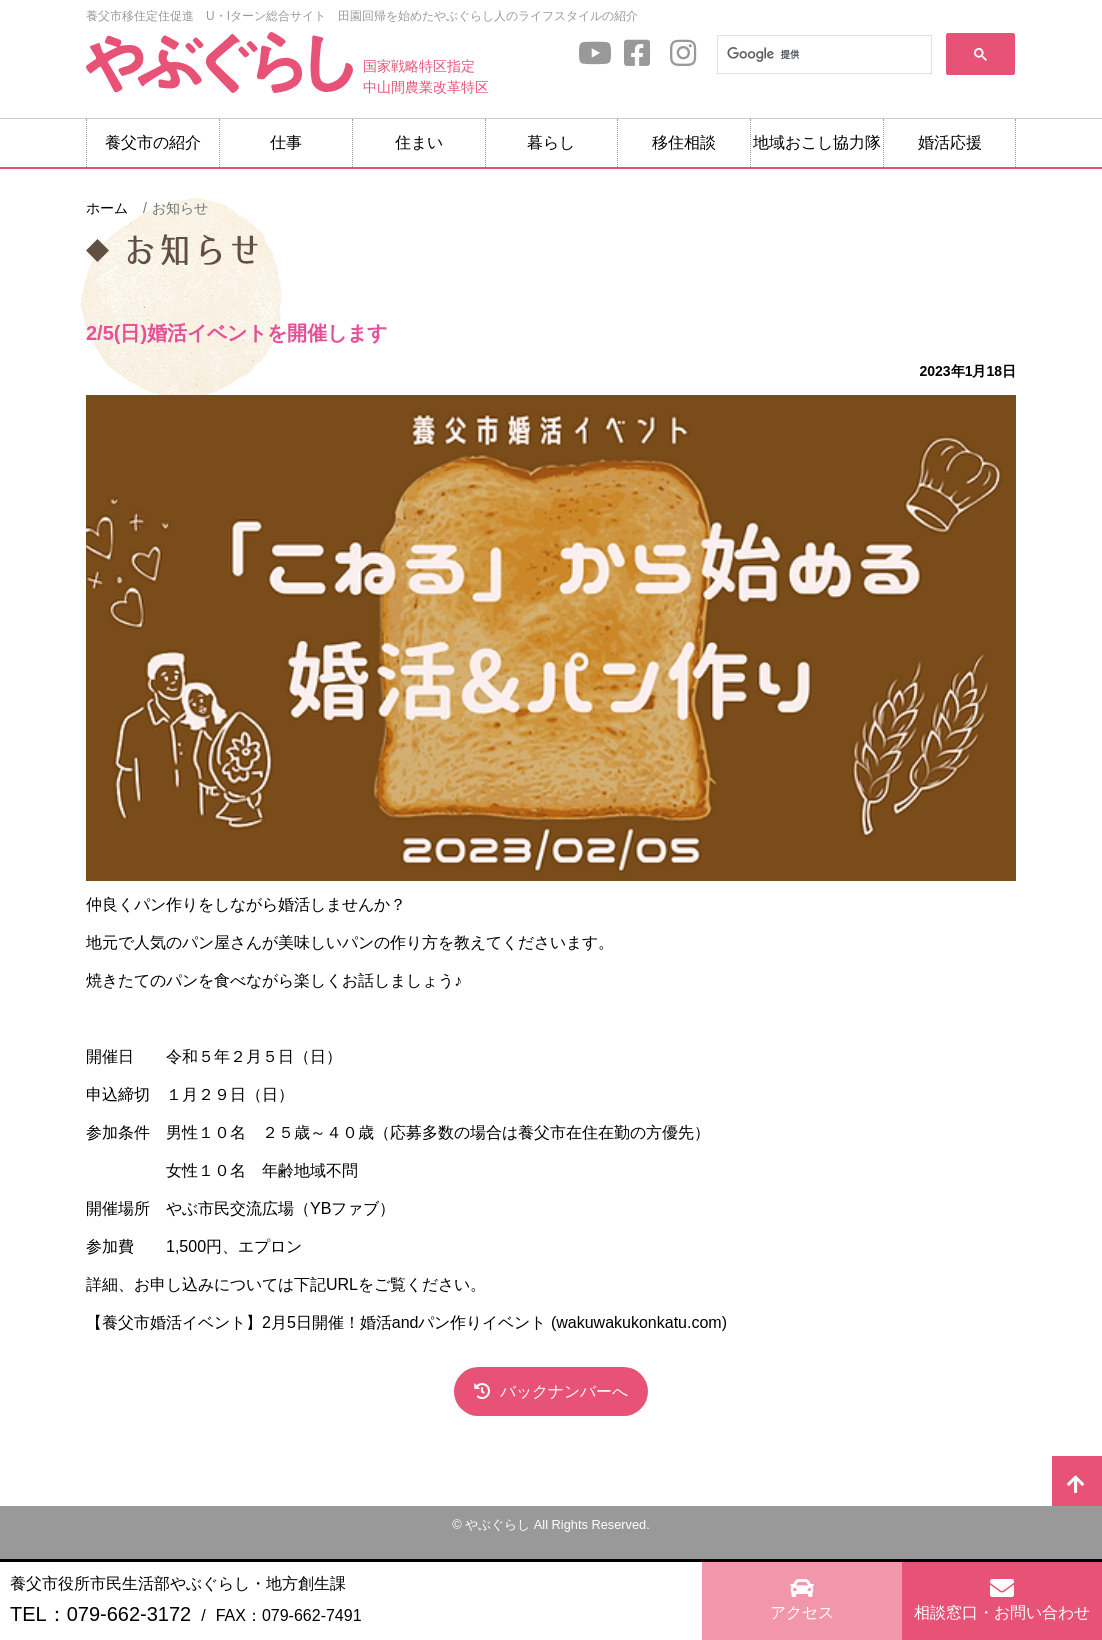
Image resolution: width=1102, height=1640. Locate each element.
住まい (419, 142)
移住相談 (684, 142)
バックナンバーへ (564, 1391)
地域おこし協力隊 (817, 142)
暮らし (551, 142)
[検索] (822, 55)
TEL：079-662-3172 (100, 1614)
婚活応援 (950, 142)
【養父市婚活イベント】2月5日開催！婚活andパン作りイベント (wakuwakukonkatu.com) (406, 1322)
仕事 (286, 142)
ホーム (107, 208)
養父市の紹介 (153, 142)
